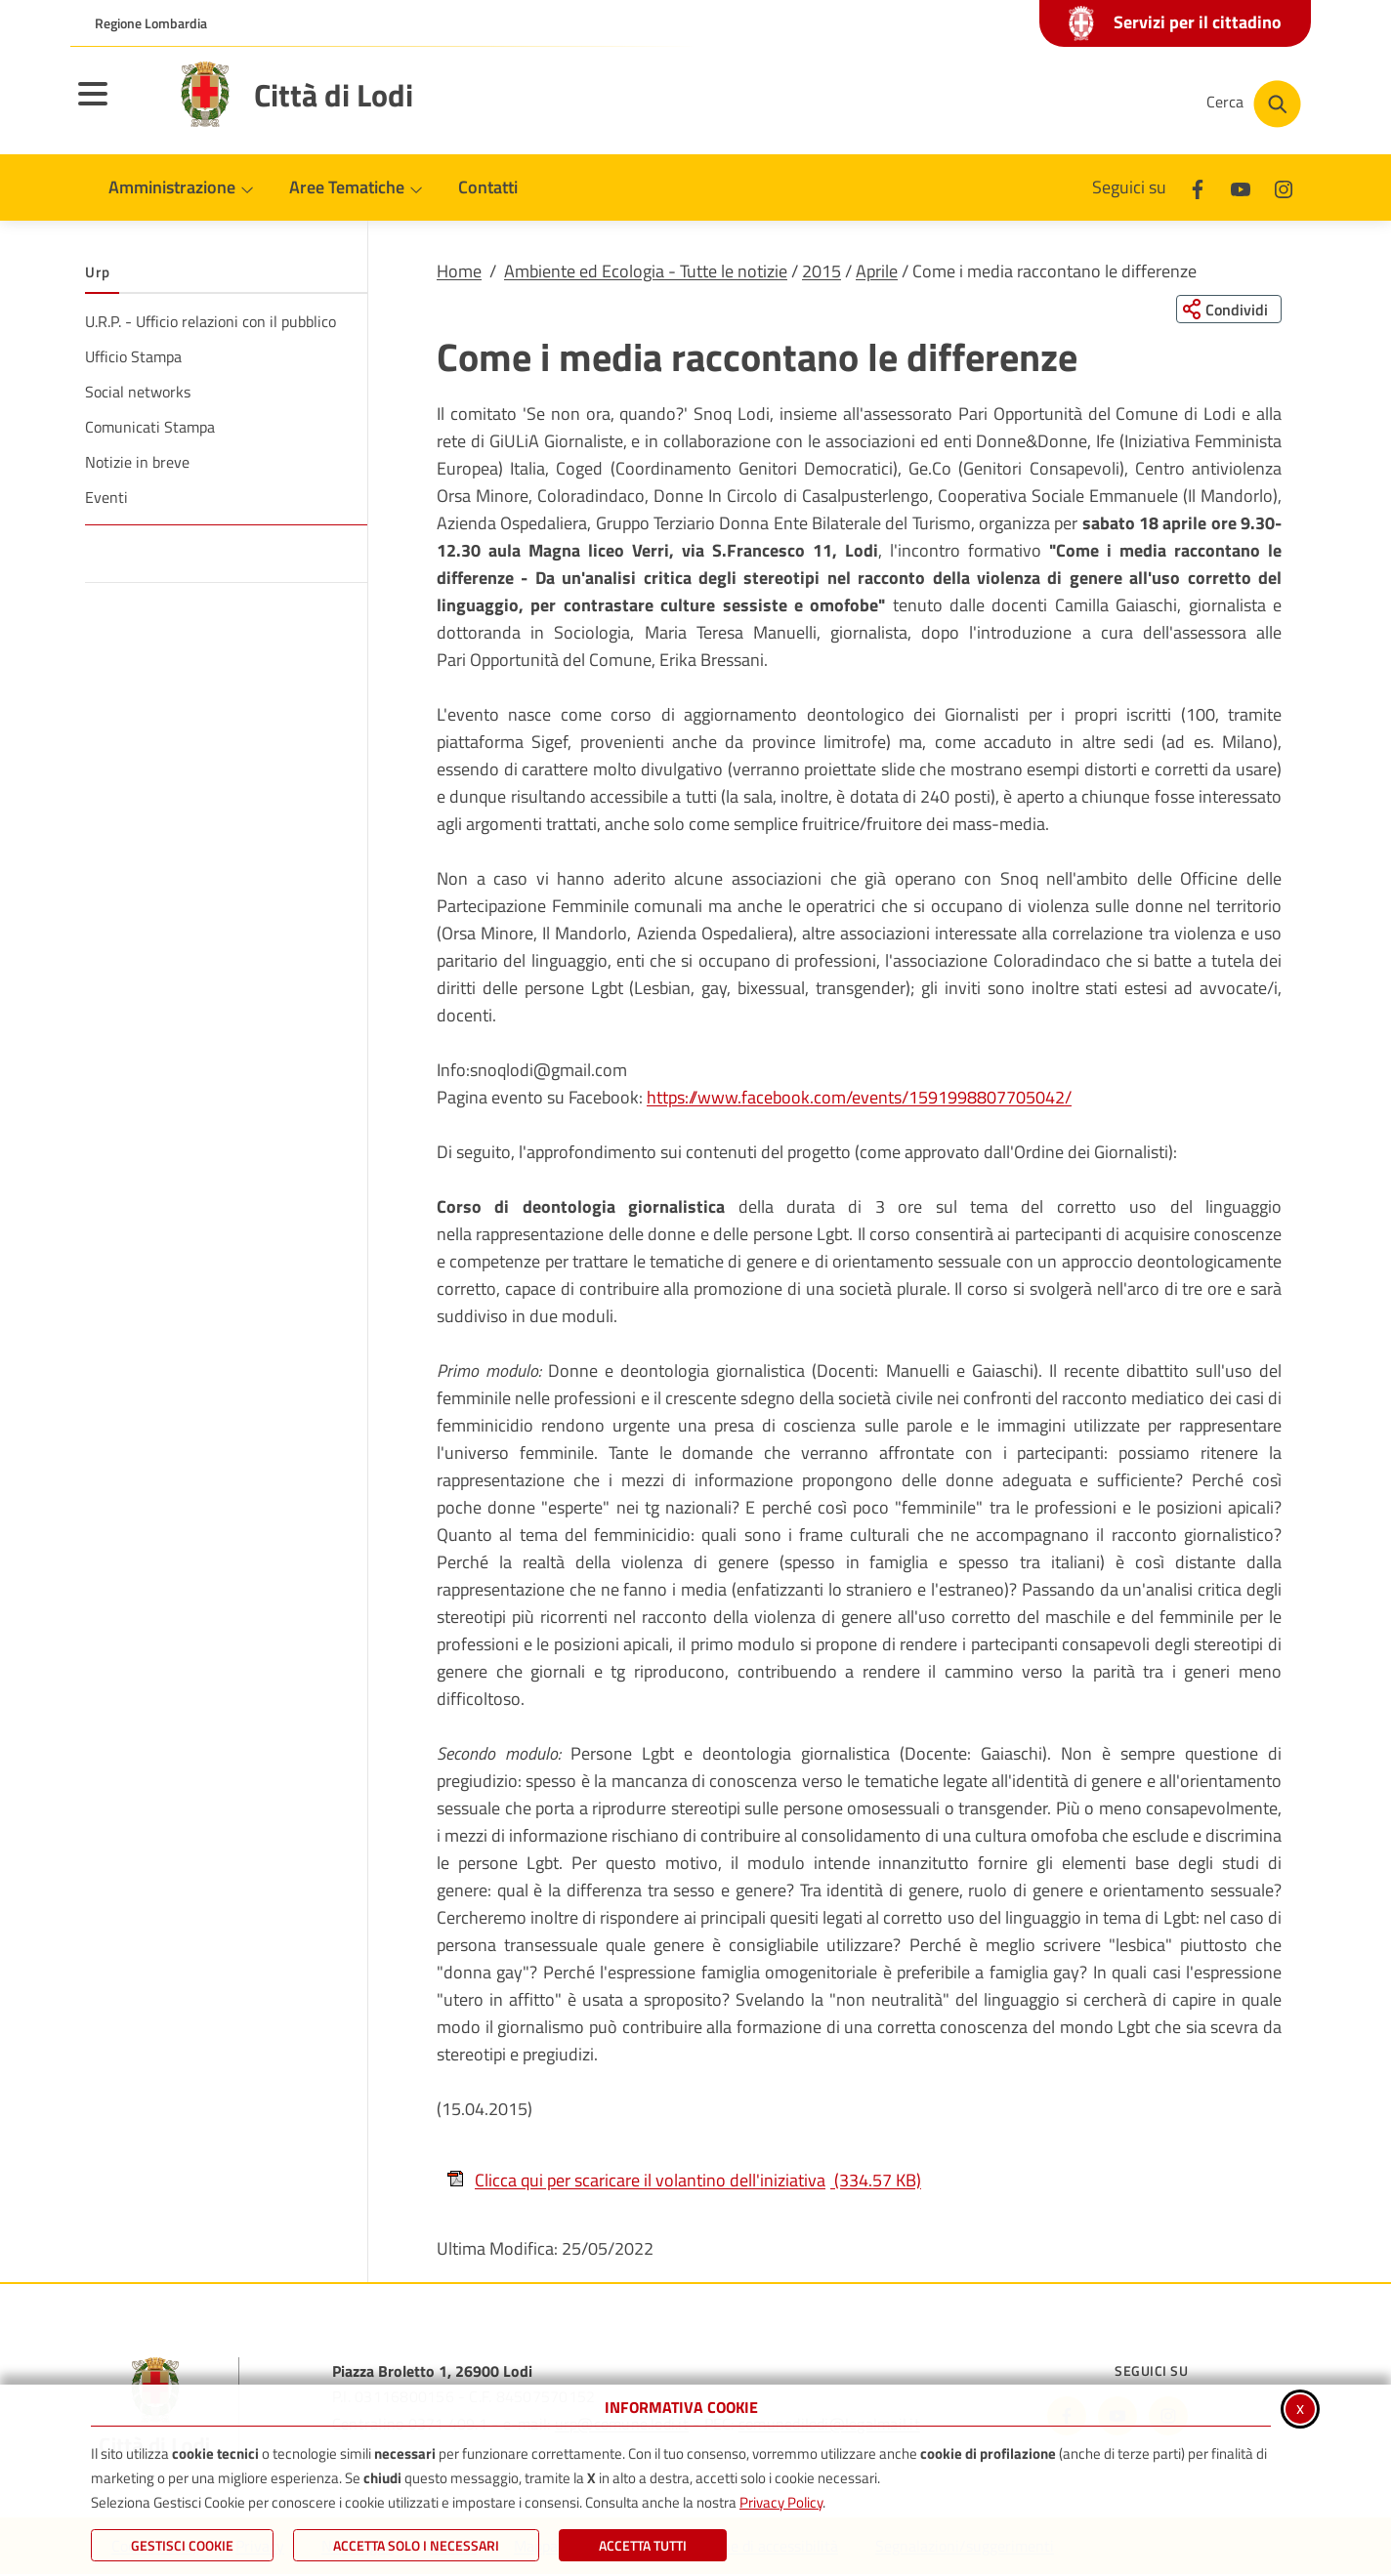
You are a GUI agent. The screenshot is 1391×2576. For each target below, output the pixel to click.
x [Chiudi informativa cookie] (1300, 2407)
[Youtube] (1240, 187)
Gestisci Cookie (182, 2545)
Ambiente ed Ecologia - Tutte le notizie (645, 271)
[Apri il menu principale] (117, 106)
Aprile (877, 271)
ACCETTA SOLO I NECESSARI (416, 2545)
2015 (821, 271)
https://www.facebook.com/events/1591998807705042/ (859, 1098)
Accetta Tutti (643, 2545)
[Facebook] (1197, 187)
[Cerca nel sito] (1253, 104)
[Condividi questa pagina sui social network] (1227, 309)
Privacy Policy (780, 2502)
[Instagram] (1283, 187)
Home (459, 271)
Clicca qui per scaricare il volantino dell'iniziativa (683, 2180)
